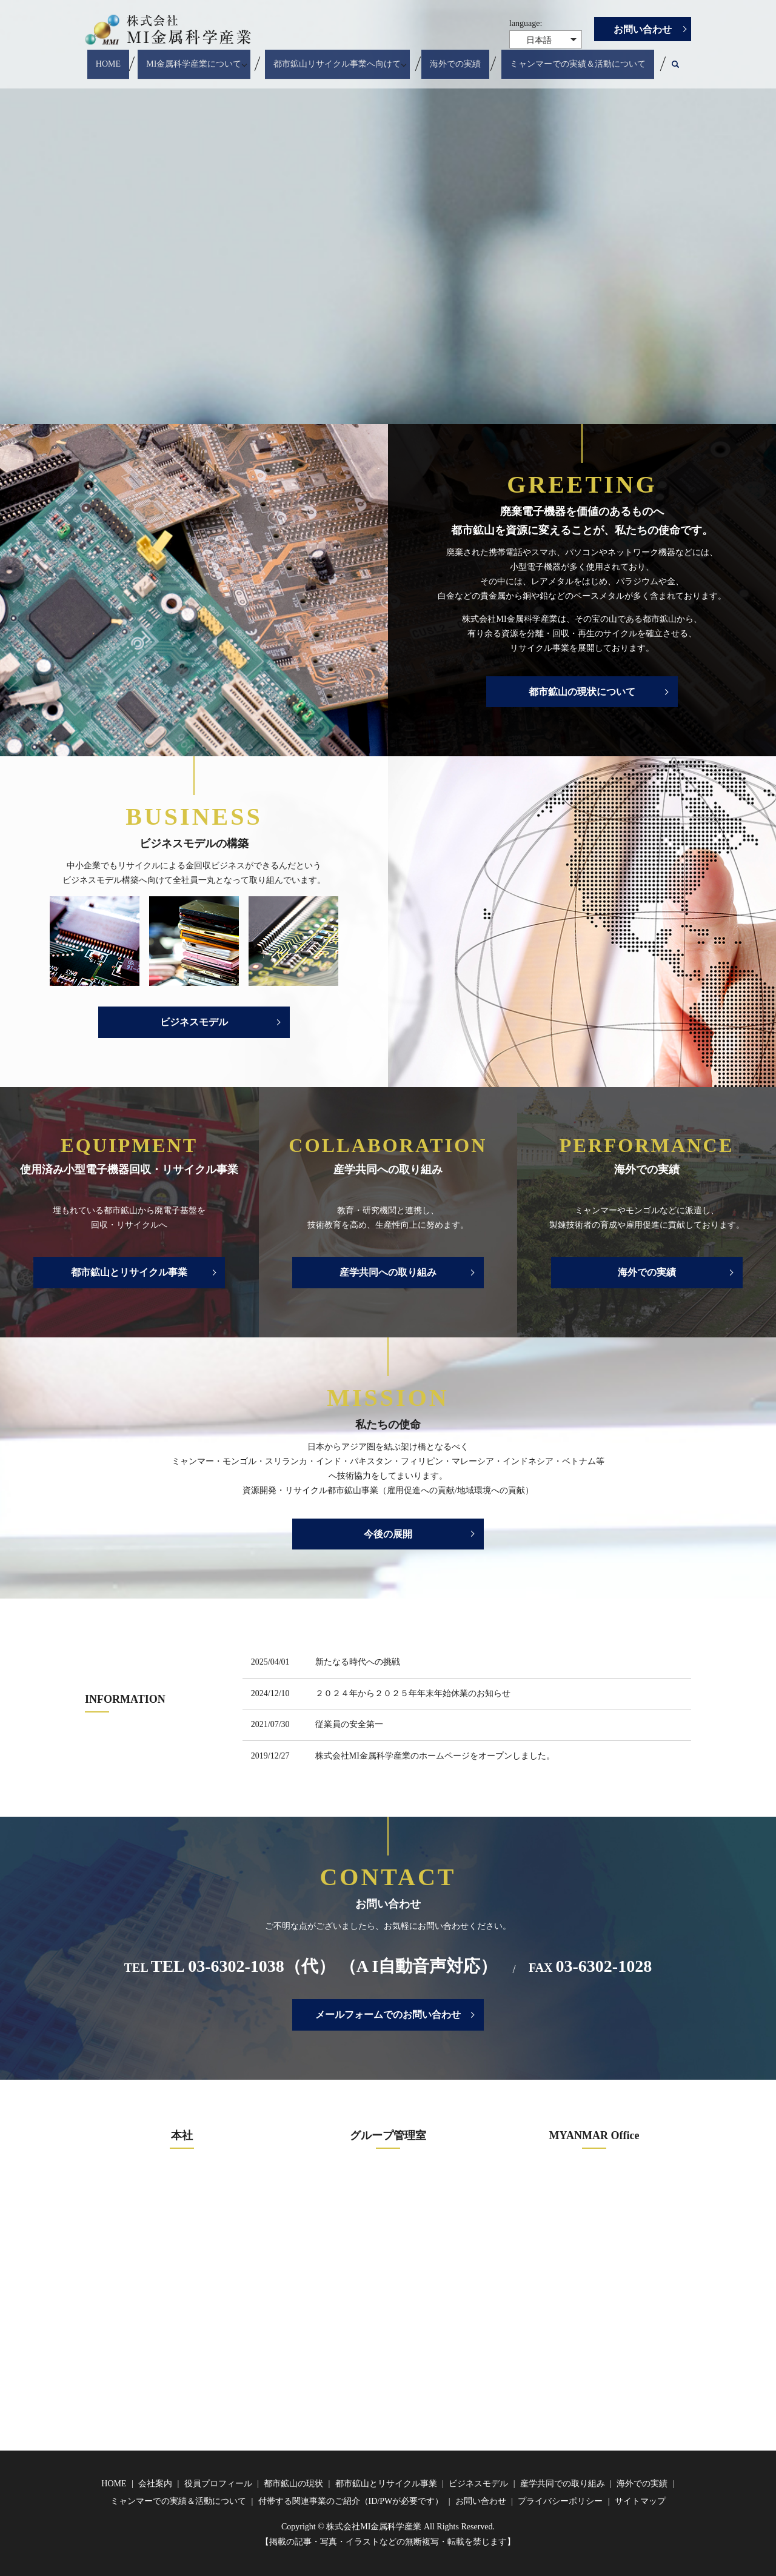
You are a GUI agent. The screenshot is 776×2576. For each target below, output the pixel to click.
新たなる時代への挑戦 (357, 1661)
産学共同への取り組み (388, 1272)
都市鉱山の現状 (293, 2483)
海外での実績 (458, 58)
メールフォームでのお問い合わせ (388, 2014)
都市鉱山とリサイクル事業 (129, 1272)
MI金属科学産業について (192, 58)
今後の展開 (388, 1534)
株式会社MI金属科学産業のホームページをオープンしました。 (435, 1755)
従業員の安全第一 (349, 1724)
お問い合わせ (643, 29)
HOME (107, 58)
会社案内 (155, 2483)
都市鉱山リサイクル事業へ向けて (337, 58)
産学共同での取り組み (562, 2483)
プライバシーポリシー (560, 2501)
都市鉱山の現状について (582, 692)
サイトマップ (640, 2501)
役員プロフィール (218, 2483)
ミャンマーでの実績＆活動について (579, 58)
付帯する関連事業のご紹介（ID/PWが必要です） (351, 2501)
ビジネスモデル (194, 1022)
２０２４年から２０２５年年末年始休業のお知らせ (412, 1693)
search (684, 59)
